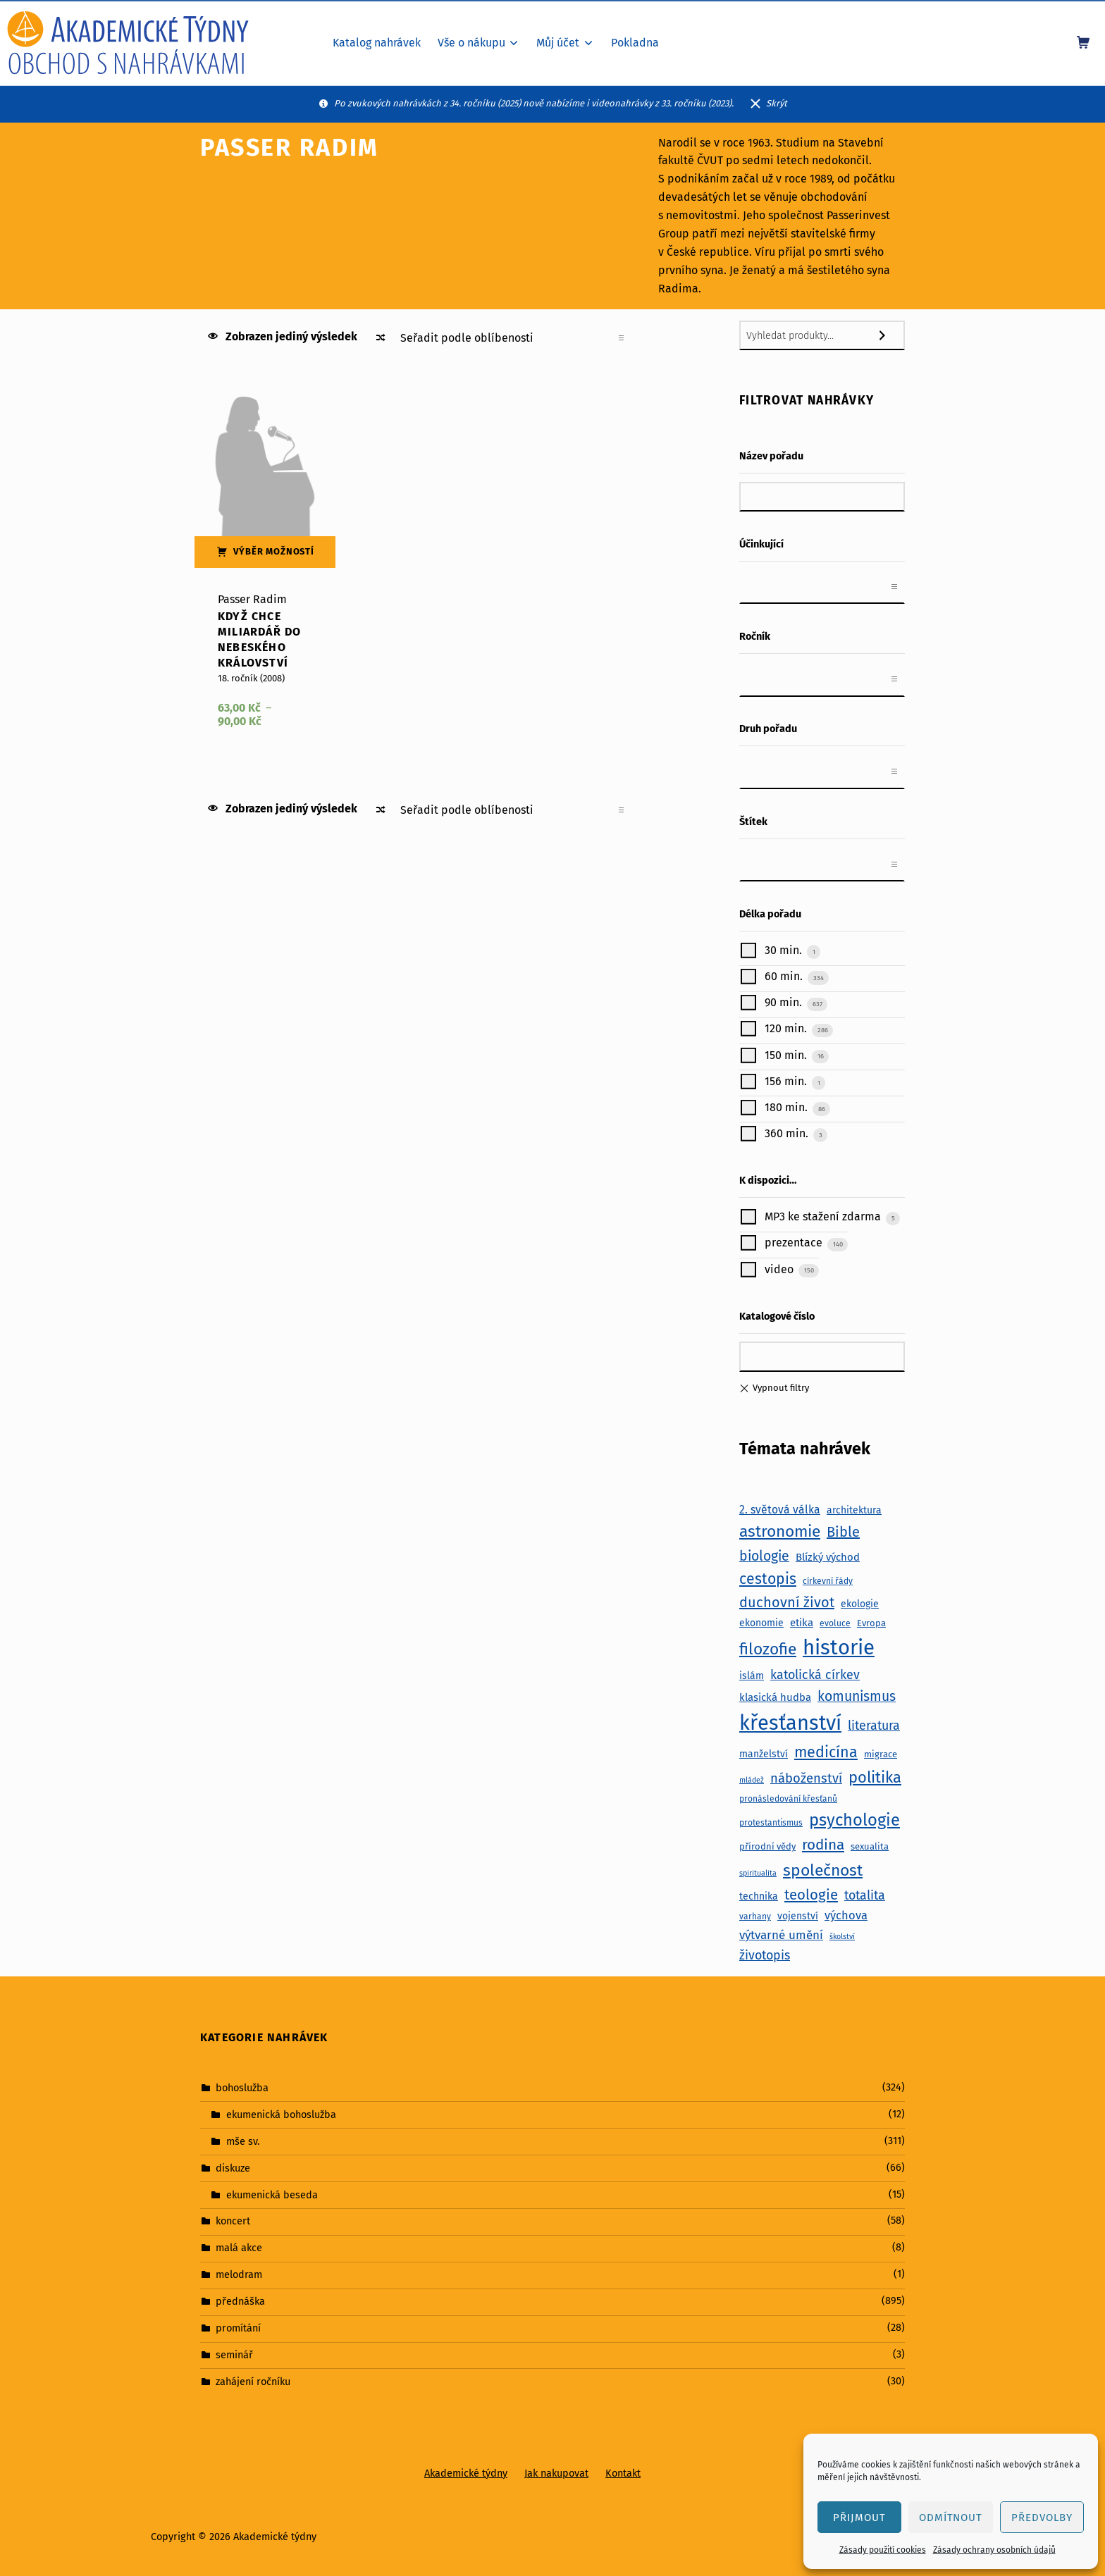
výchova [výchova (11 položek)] (846, 1915)
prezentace (792, 1243)
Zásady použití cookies (882, 2550)
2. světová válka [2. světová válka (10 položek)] (779, 1509)
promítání (238, 2328)
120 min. (784, 1029)
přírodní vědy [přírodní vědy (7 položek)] (767, 1846)
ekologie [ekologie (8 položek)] (860, 1604)
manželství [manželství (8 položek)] (763, 1754)
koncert (233, 2221)
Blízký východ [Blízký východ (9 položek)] (828, 1557)
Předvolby (1042, 2517)
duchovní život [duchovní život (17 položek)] (786, 1602)
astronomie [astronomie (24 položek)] (779, 1531)
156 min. (784, 1081)
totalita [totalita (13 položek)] (864, 1895)
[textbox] (755, 587)
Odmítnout (951, 2517)
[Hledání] (890, 335)
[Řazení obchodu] (511, 338)
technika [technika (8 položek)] (758, 1896)
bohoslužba (242, 2087)
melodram (239, 2274)
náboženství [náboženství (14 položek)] (806, 1778)
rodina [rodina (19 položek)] (823, 1845)
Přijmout (859, 2517)
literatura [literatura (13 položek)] (874, 1725)
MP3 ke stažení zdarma (821, 1217)
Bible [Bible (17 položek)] (843, 1531)
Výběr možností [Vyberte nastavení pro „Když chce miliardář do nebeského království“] (273, 551)
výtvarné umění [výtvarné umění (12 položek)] (781, 1935)
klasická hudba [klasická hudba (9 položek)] (775, 1697)
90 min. (782, 1003)
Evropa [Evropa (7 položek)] (871, 1623)
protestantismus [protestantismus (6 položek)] (771, 1823)
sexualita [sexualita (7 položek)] (870, 1846)
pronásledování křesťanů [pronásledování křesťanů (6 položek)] (788, 1799)
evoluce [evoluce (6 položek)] (835, 1623)
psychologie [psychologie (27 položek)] (854, 1820)
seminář (234, 2354)
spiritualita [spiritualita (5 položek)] (758, 1873)
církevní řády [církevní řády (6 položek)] (828, 1581)
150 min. (784, 1055)
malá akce (239, 2247)
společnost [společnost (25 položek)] (823, 1870)
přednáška (240, 2301)
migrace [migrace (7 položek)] (880, 1754)
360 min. (785, 1133)
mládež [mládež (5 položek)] (751, 1780)
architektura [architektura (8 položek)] (854, 1510)
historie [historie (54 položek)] (839, 1647)
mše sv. (242, 2141)
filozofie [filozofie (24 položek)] (767, 1649)
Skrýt (776, 103)
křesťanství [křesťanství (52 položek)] (790, 1723)
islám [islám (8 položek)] (751, 1676)
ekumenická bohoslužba (281, 2114)
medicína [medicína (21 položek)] (826, 1752)
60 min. (782, 976)
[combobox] (822, 586)
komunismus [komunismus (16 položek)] (856, 1696)
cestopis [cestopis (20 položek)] (767, 1579)
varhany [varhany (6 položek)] (755, 1916)
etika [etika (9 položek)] (801, 1622)
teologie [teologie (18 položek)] (811, 1894)
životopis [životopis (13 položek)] (764, 1955)
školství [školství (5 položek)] (842, 1936)
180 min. (785, 1107)
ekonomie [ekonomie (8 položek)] (761, 1623)
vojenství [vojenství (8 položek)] (797, 1916)
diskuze (233, 2167)
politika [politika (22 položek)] (874, 1777)
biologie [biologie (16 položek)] (764, 1556)
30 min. (782, 950)
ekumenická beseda (272, 2194)
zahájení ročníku (253, 2381)
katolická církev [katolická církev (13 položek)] (815, 1675)
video (778, 1269)
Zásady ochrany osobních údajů (994, 2550)
